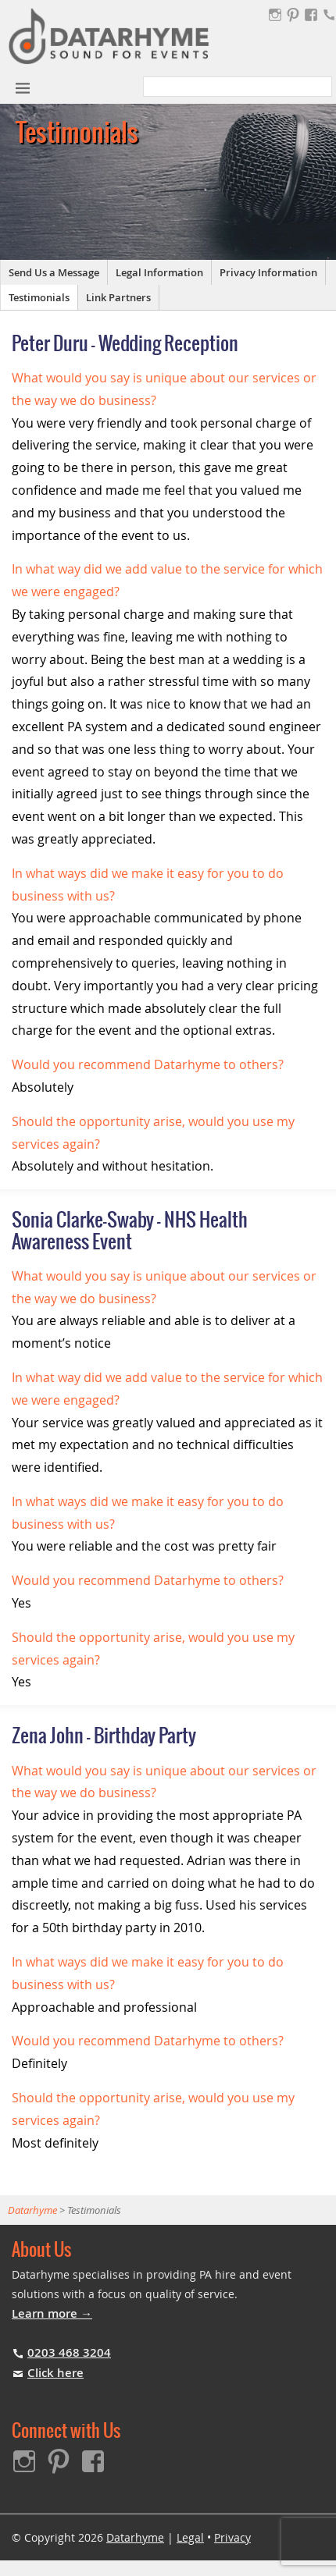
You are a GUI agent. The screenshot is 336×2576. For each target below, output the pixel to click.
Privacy (232, 2537)
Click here (55, 2373)
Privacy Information (268, 272)
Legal (190, 2537)
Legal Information (159, 272)
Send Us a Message (54, 272)
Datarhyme (135, 2537)
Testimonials (39, 297)
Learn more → (52, 2313)
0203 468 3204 (69, 2352)
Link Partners (118, 297)
